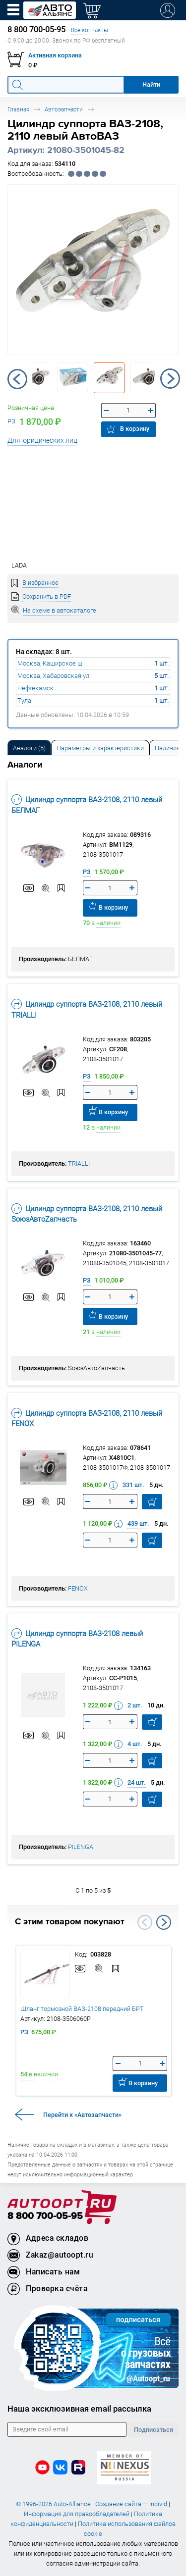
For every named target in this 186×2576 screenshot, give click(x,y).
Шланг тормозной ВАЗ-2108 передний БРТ (82, 2009)
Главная (18, 109)
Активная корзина (55, 55)
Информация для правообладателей (76, 2514)
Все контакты (89, 30)
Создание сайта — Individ (131, 2504)
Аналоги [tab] (29, 748)
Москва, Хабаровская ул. (54, 675)
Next (170, 379)
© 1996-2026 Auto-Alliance (53, 2504)
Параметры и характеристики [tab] (100, 748)
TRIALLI (79, 1163)
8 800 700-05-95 (45, 2216)
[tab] (29, 747)
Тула (24, 700)
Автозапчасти (64, 109)
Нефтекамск (35, 688)
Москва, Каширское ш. (50, 663)
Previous (17, 379)
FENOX (78, 1588)
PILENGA (80, 1847)
